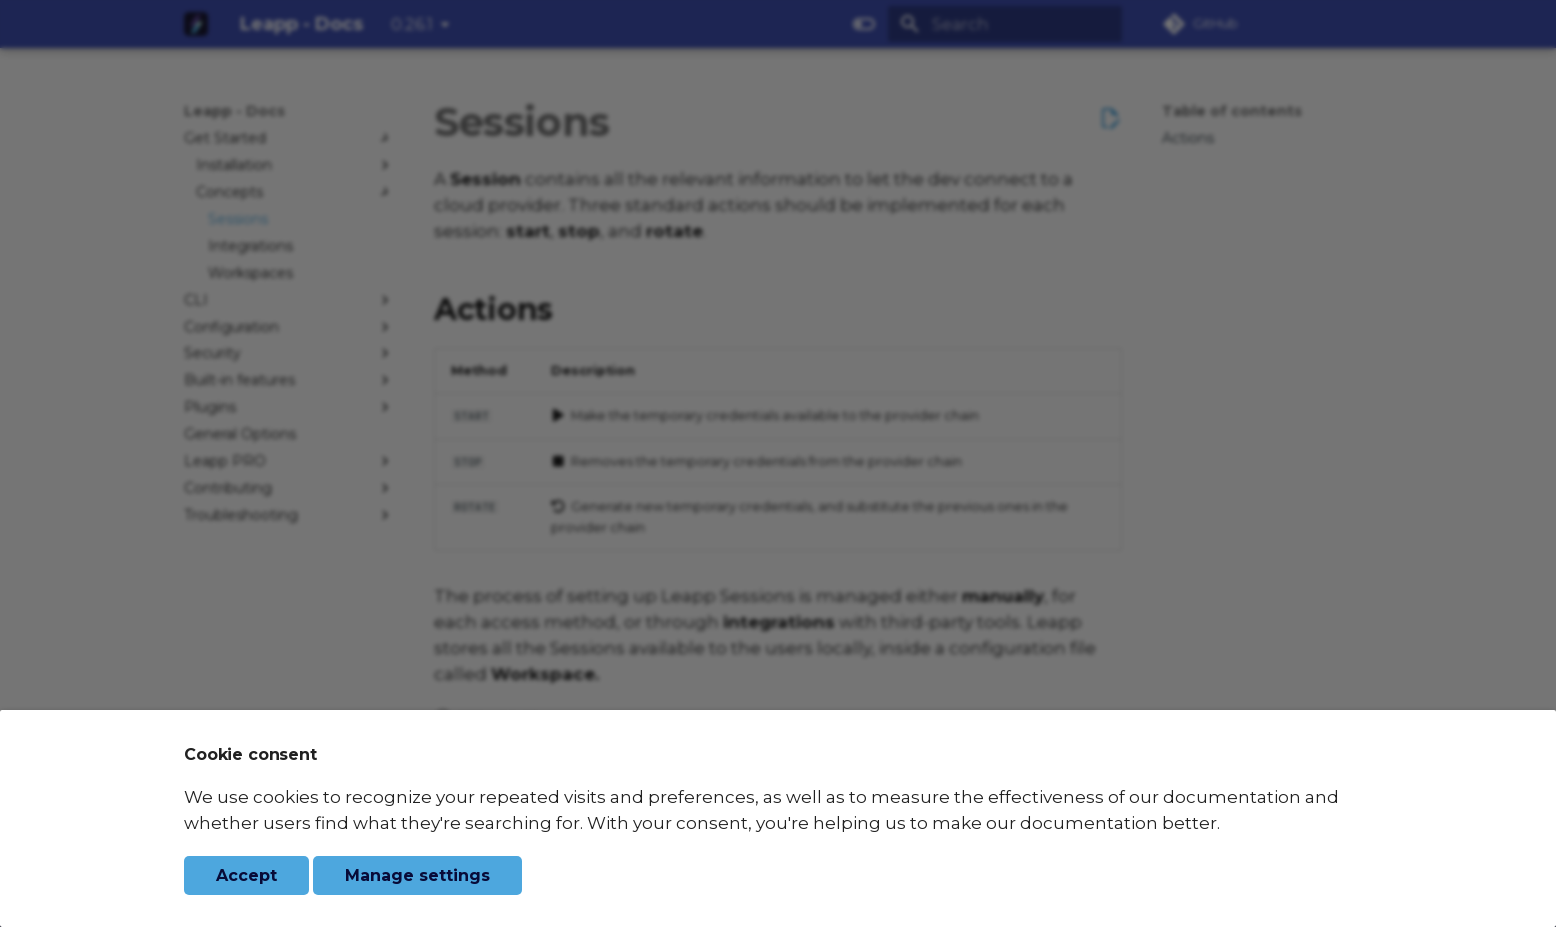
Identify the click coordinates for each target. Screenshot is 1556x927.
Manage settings (417, 875)
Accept (246, 875)
